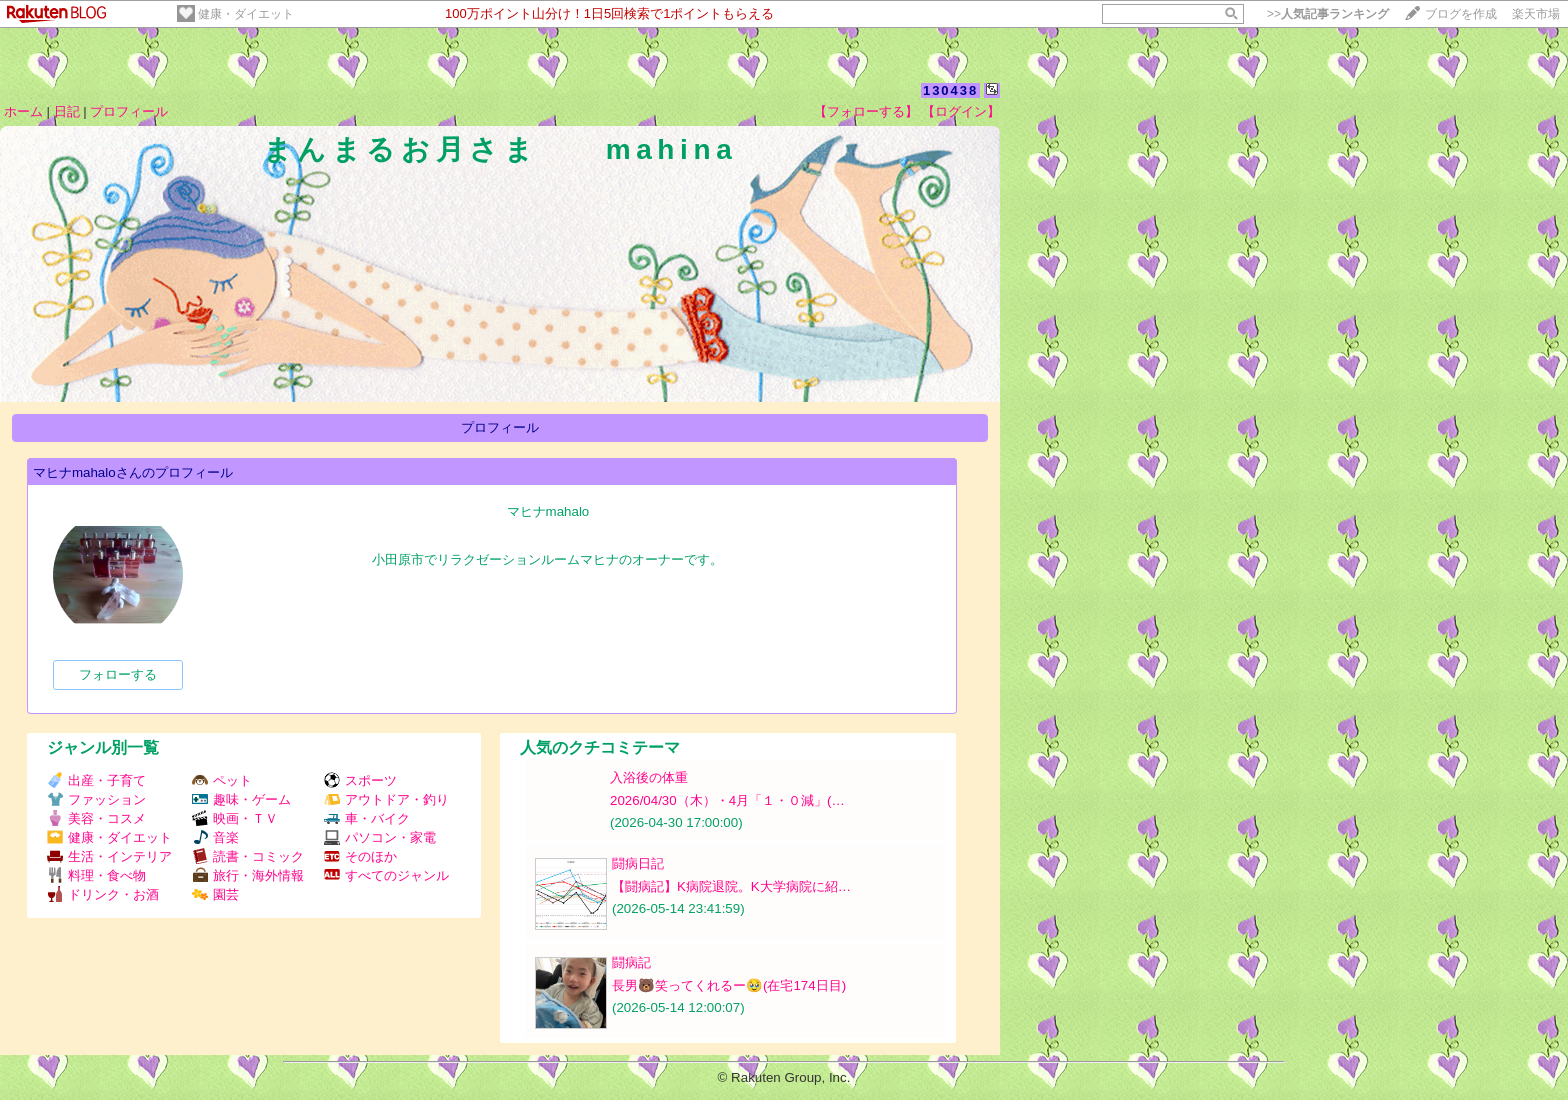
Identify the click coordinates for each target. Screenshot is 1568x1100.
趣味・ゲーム (241, 799)
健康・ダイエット (246, 14)
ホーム (23, 111)
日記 (67, 111)
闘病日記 (638, 863)
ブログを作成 (1461, 14)
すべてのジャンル (386, 875)
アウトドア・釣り (386, 799)
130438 (950, 90)
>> (1328, 14)
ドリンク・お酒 (103, 894)
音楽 (215, 837)
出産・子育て (96, 780)
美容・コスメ (96, 818)
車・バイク (367, 818)
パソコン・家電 (380, 837)
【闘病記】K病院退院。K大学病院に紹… (731, 886)
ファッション (96, 799)
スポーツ (360, 780)
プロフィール (129, 111)
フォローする (118, 674)
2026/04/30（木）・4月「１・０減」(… (727, 800)
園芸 (215, 894)
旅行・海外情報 (248, 875)
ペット (222, 780)
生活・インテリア (109, 856)
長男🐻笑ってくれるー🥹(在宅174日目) (729, 985)
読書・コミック (248, 856)
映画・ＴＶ (235, 818)
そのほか (360, 856)
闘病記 (631, 962)
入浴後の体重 (649, 777)
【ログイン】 (961, 111)
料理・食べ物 (96, 875)
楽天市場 (1536, 14)
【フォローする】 (866, 111)
